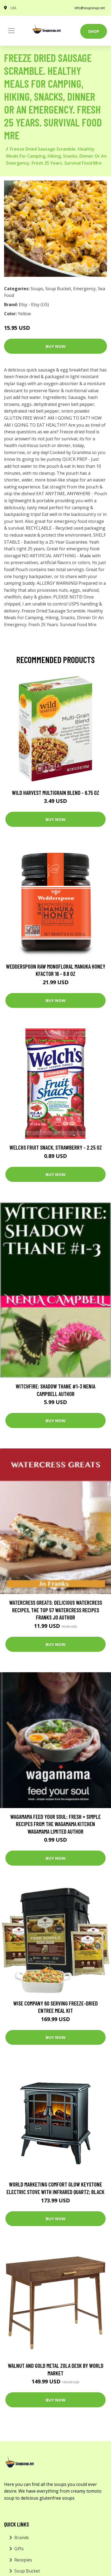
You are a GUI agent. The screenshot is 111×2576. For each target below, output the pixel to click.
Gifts (19, 2549)
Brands (21, 2537)
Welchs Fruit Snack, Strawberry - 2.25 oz (55, 1147)
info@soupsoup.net (90, 8)
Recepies (23, 2560)
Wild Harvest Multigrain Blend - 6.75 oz (55, 792)
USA (13, 8)
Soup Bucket (58, 289)
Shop (93, 31)
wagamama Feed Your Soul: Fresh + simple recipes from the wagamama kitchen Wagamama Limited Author (55, 1824)
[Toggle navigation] (11, 31)
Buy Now (56, 346)
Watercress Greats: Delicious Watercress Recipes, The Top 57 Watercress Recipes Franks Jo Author (55, 1610)
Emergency (84, 289)
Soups (37, 289)
